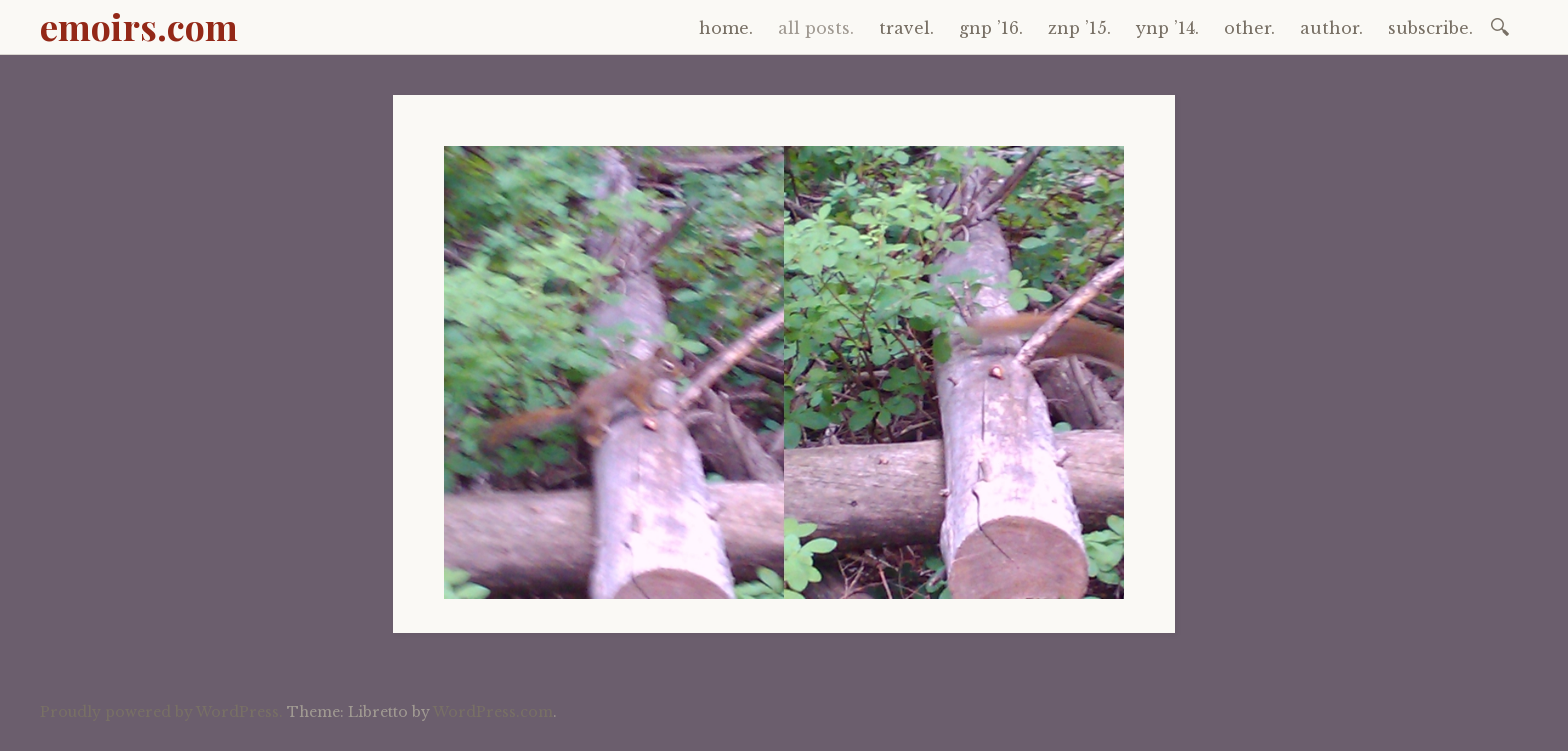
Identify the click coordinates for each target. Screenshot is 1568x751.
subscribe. (1430, 28)
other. (1249, 28)
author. (1331, 28)
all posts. (816, 28)
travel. (906, 28)
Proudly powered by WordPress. (161, 712)
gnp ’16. (991, 28)
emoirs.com (139, 26)
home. (726, 28)
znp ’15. (1079, 28)
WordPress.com (493, 712)
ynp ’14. (1167, 28)
